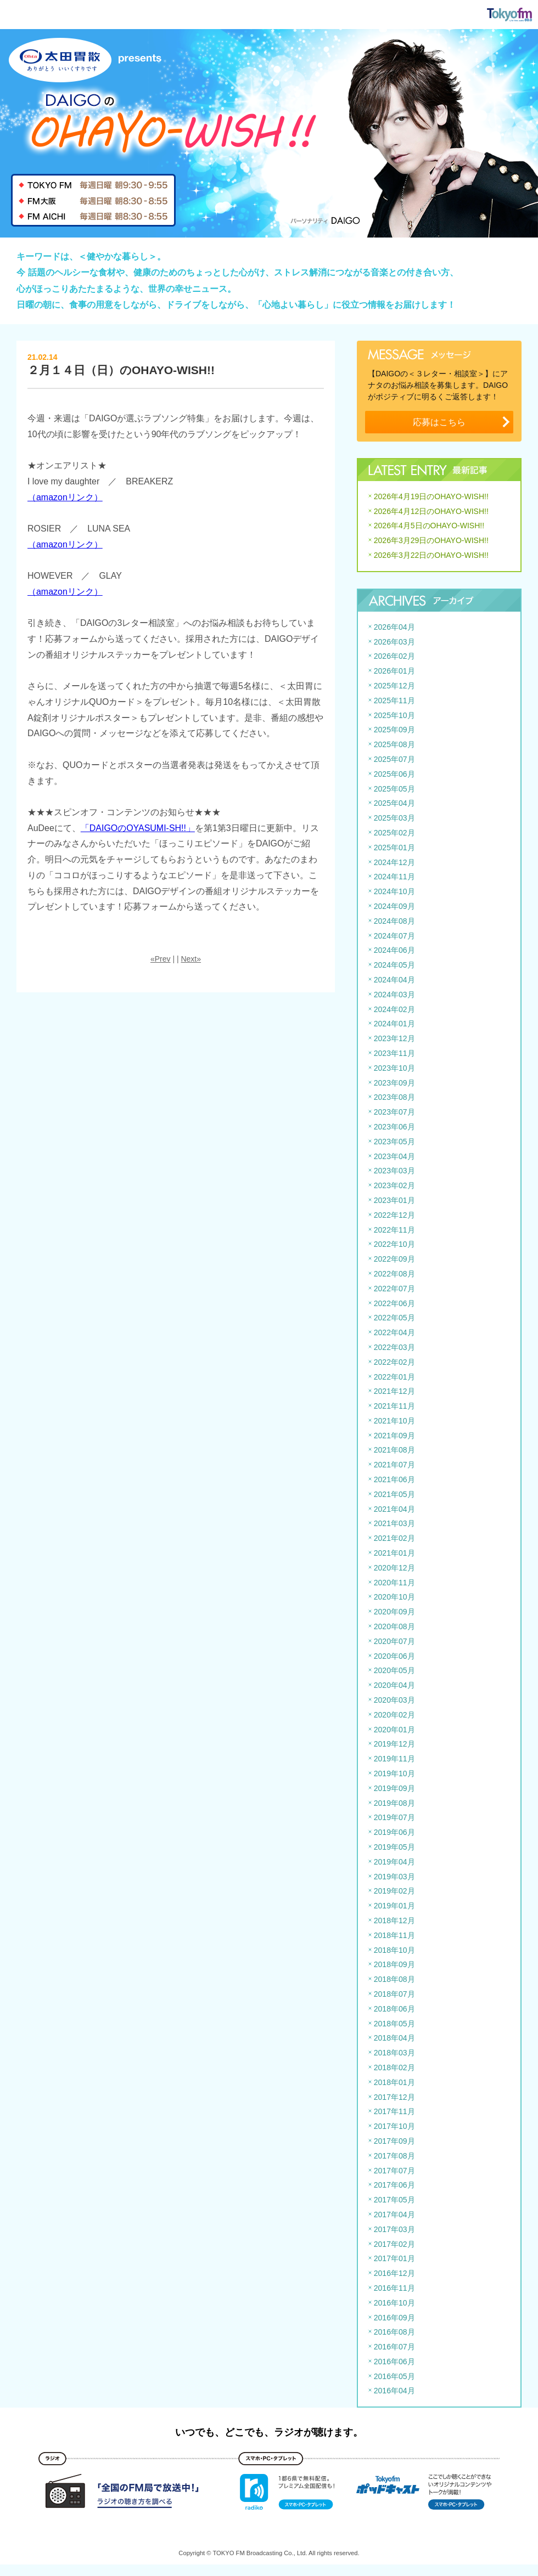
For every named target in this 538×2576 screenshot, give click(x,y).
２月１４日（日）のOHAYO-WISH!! (121, 370)
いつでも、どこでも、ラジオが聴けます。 (269, 2432)
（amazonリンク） (65, 497)
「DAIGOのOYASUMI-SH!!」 (138, 828)
